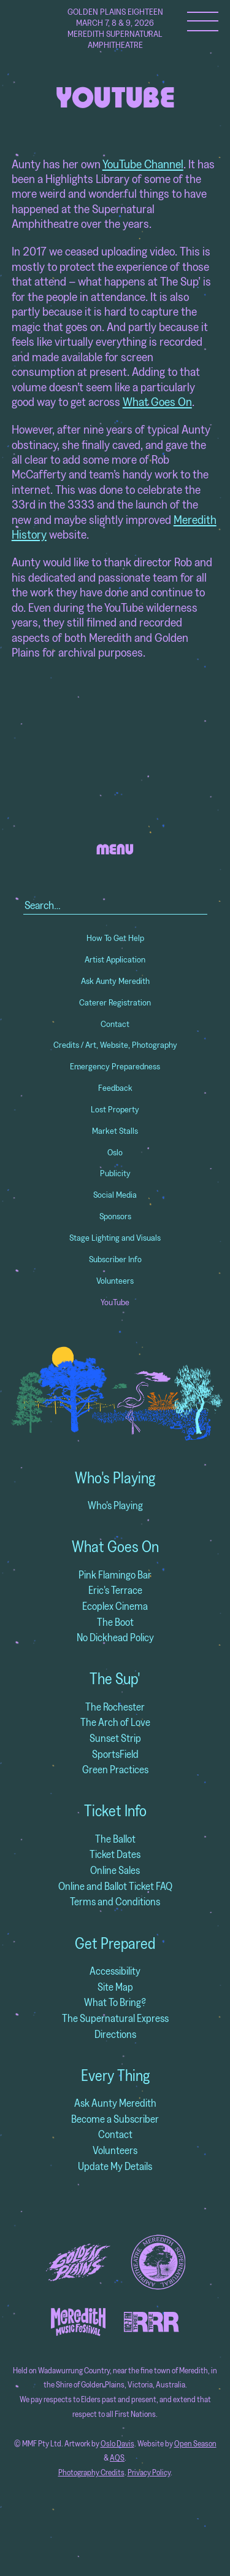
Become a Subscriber (115, 2119)
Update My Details (115, 2166)
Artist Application (115, 959)
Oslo (115, 1152)
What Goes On (157, 401)
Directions (115, 2034)
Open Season (195, 2443)
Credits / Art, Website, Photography (115, 1045)
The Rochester (115, 1706)
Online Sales (115, 1870)
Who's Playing (115, 1477)
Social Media (115, 1195)
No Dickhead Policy (115, 1637)
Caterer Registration (115, 1002)
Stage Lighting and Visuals (115, 1238)
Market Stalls (115, 1131)
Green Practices (115, 1769)
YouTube (115, 1302)
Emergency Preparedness (115, 1066)
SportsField (115, 1754)
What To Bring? (115, 2002)
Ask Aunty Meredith (115, 981)
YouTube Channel (142, 164)
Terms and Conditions (115, 1901)
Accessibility (115, 1971)
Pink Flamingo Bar (115, 1574)
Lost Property (115, 1109)
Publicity (115, 1173)
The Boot (115, 1622)
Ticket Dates (115, 1854)
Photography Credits (91, 2472)
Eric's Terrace (115, 1590)
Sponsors (115, 1216)
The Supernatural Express (115, 2018)
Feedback (115, 1088)
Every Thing (115, 2075)
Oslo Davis (117, 2443)
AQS (117, 2457)
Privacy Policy (149, 2472)
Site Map (115, 1986)
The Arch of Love (115, 1722)
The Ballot (115, 1838)
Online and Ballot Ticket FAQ (115, 1886)
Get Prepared (115, 1943)
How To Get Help (115, 938)
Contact (115, 1024)
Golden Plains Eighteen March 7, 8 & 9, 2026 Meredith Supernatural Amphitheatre (115, 28)
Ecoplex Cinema (115, 1606)
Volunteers (115, 1281)
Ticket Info (115, 1810)
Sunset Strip (115, 1738)
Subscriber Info (115, 1259)
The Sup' (115, 1678)
